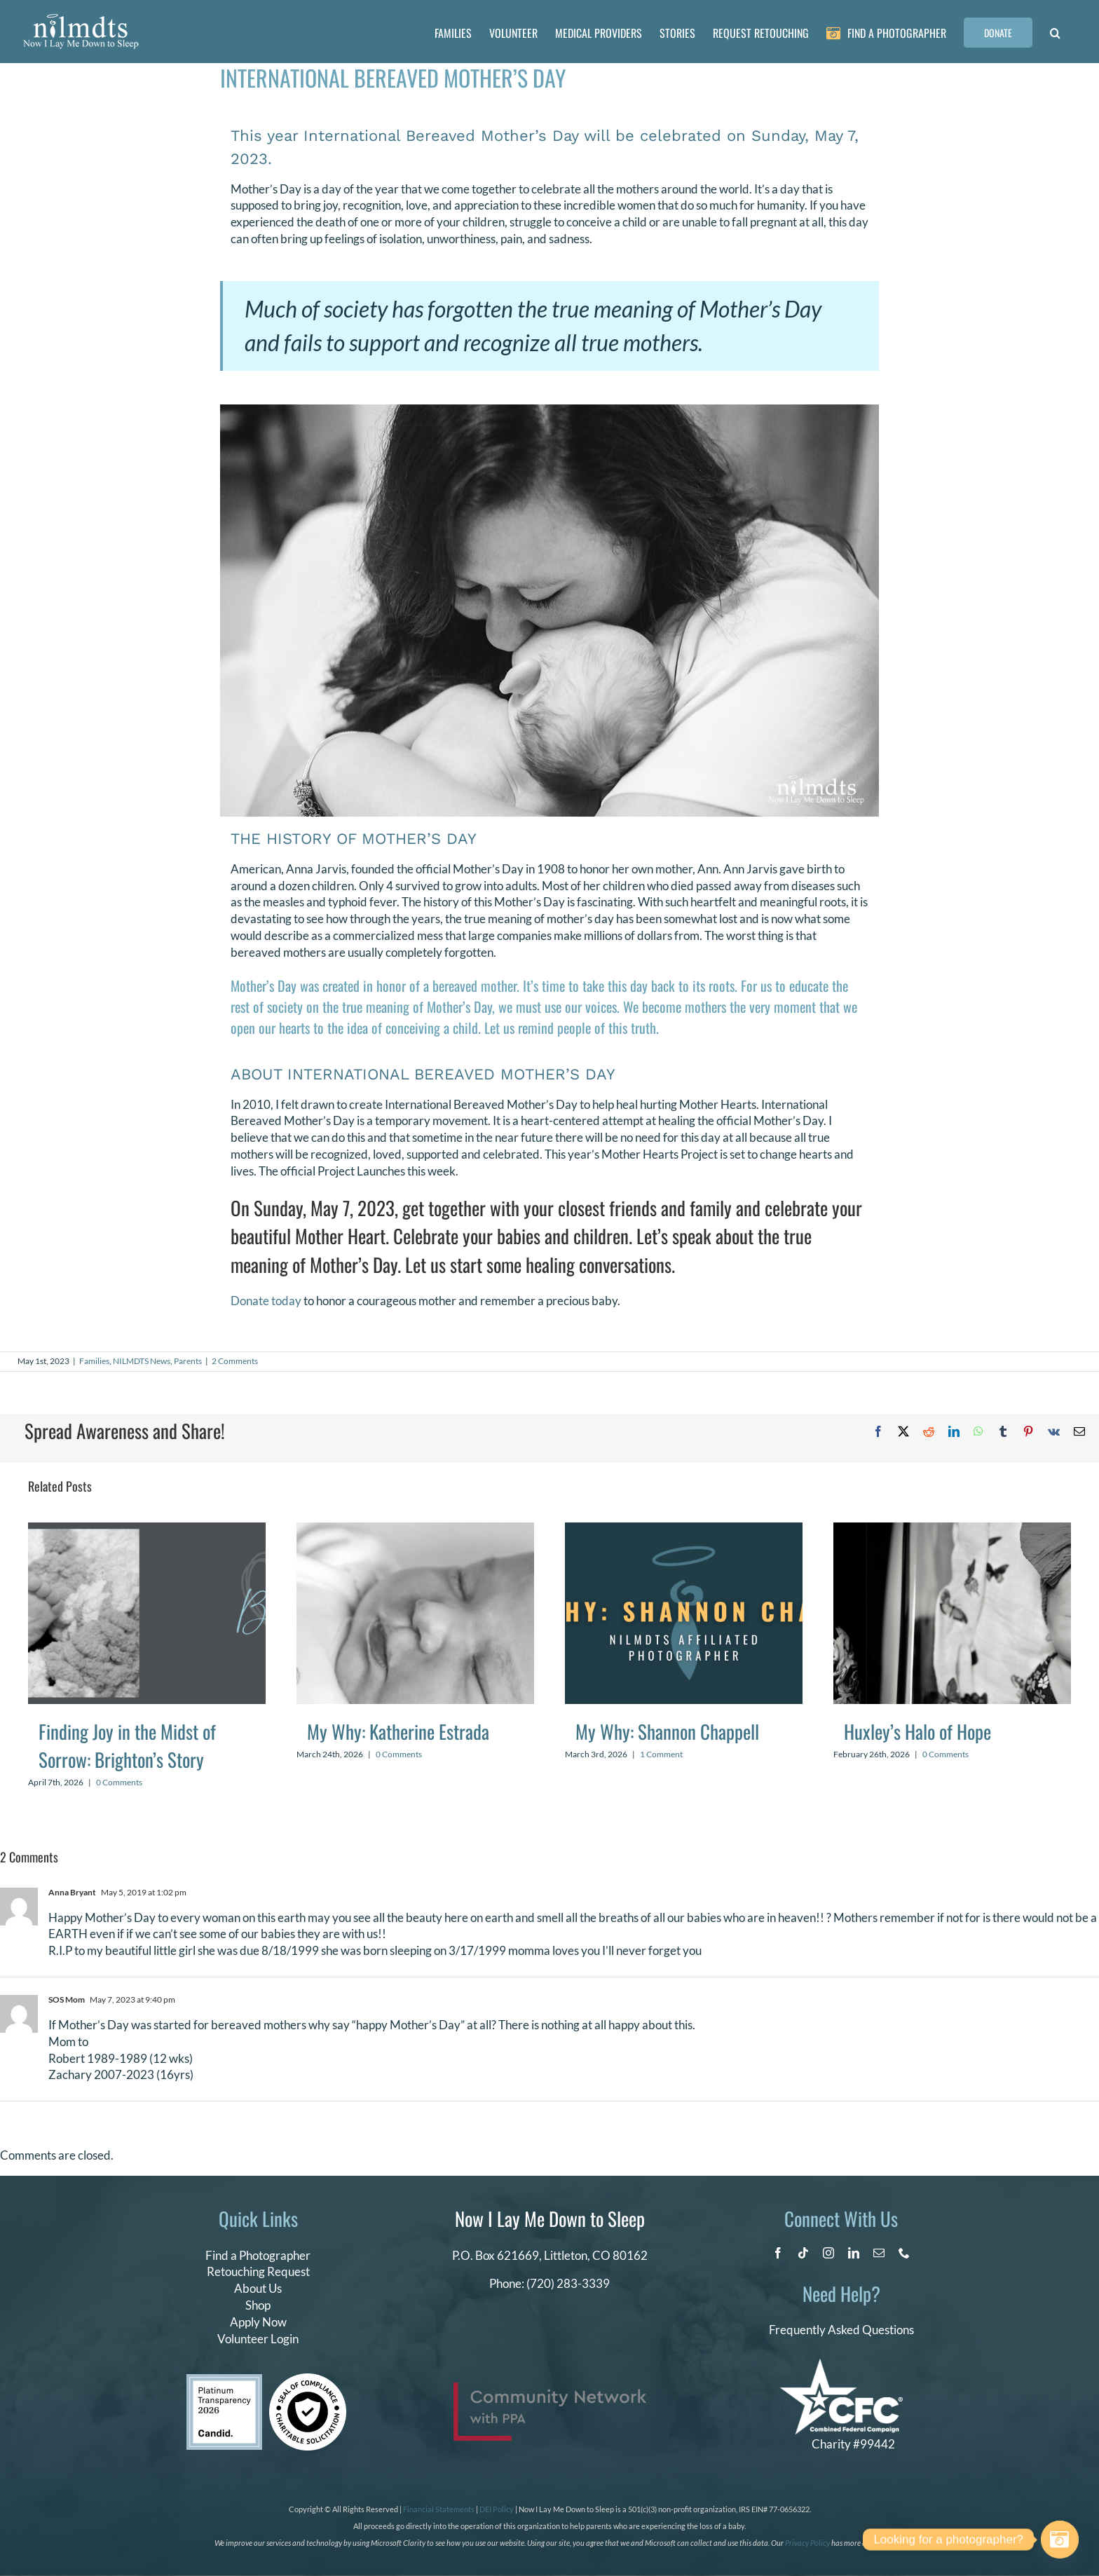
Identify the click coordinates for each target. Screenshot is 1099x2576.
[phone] (904, 2252)
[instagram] (828, 2252)
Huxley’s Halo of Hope (917, 1731)
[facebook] (778, 2252)
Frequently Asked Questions (841, 2329)
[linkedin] (853, 2252)
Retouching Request (258, 2271)
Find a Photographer (257, 2255)
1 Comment (661, 1754)
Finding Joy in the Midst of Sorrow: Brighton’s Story (127, 1745)
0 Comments (119, 1782)
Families (94, 1361)
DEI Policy (496, 2509)
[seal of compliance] (307, 2379)
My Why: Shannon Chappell (667, 1731)
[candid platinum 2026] (224, 2380)
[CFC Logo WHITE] (841, 2364)
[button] (1055, 31)
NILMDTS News (141, 1361)
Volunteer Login (258, 2338)
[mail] (879, 2252)
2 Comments (235, 1361)
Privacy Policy (807, 2542)
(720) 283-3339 (568, 2283)
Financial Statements (439, 2509)
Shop (258, 2305)
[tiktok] (803, 2252)
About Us (258, 2288)
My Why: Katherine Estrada (398, 1731)
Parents (188, 1361)
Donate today (266, 1300)
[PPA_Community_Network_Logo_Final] (549, 2388)
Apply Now (258, 2322)
